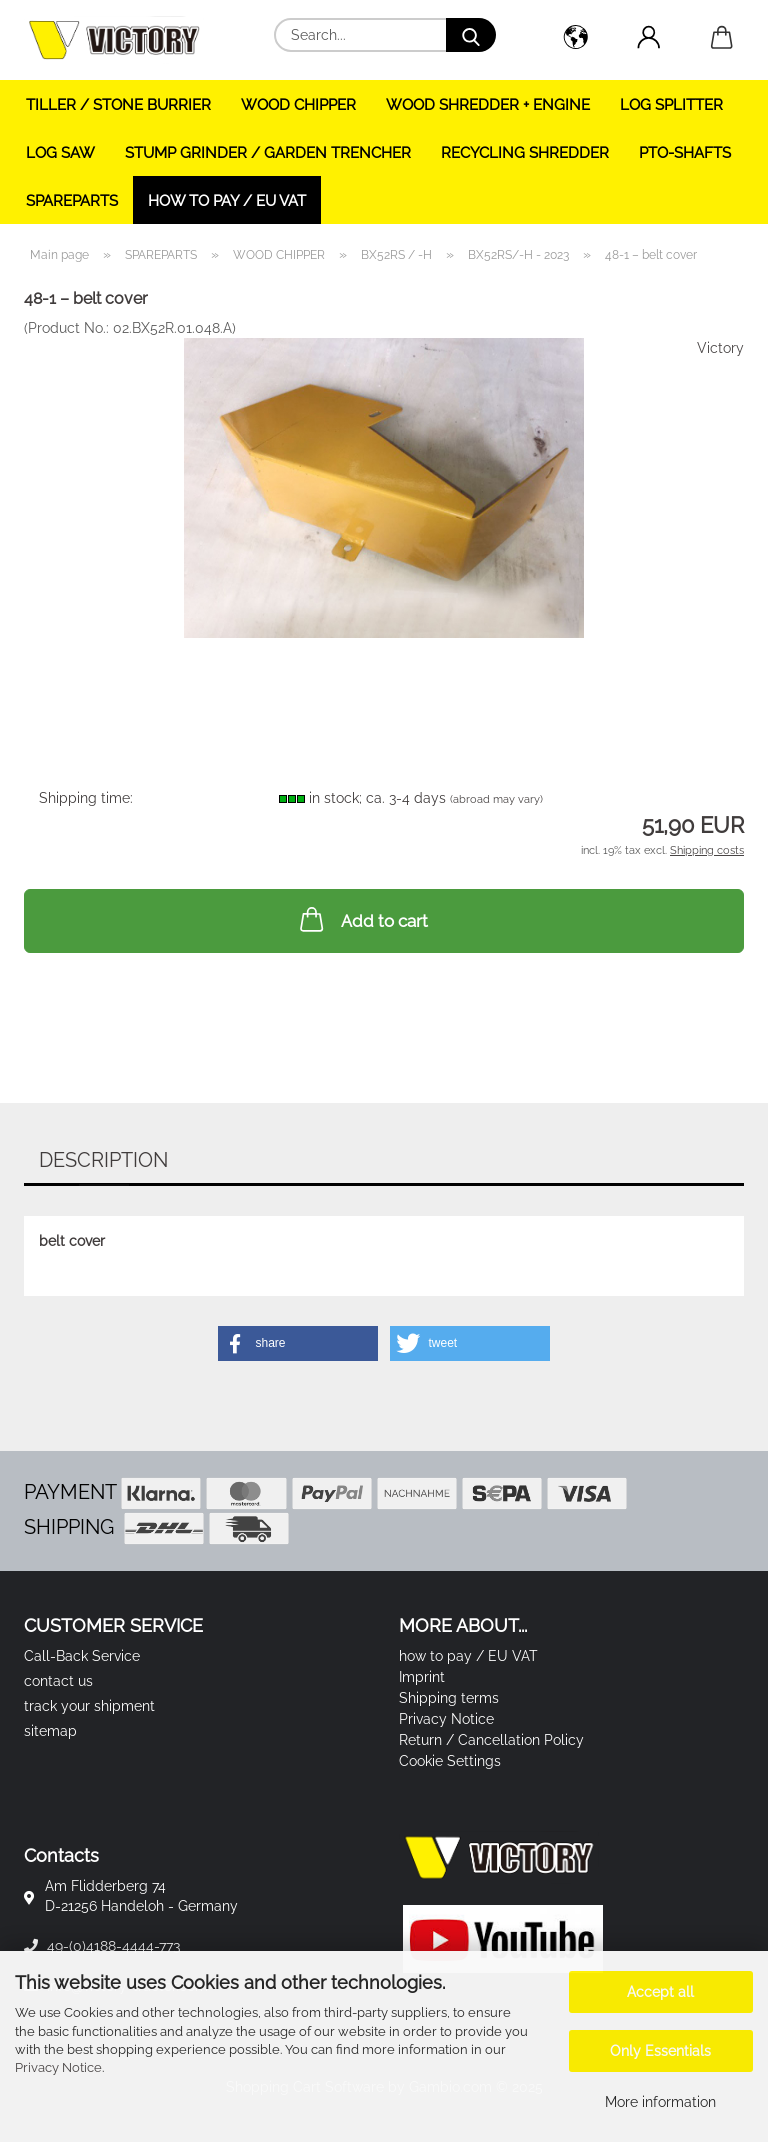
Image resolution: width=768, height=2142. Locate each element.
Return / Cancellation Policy (491, 1740)
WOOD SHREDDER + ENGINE (488, 105)
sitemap (50, 1731)
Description (103, 1160)
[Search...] (471, 35)
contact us (58, 1681)
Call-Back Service (82, 1656)
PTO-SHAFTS (685, 153)
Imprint (422, 1677)
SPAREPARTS (72, 201)
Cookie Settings (450, 1761)
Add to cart (362, 919)
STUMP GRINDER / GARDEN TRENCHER (268, 153)
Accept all (660, 1992)
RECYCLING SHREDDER (525, 153)
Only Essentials (660, 2051)
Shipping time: (86, 798)
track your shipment (89, 1706)
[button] (575, 40)
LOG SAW (60, 153)
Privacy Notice (58, 2067)
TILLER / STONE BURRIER (118, 105)
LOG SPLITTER (671, 105)
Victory (720, 348)
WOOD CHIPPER (298, 105)
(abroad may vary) (496, 799)
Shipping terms (449, 1698)
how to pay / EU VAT (227, 201)
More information (660, 2102)
